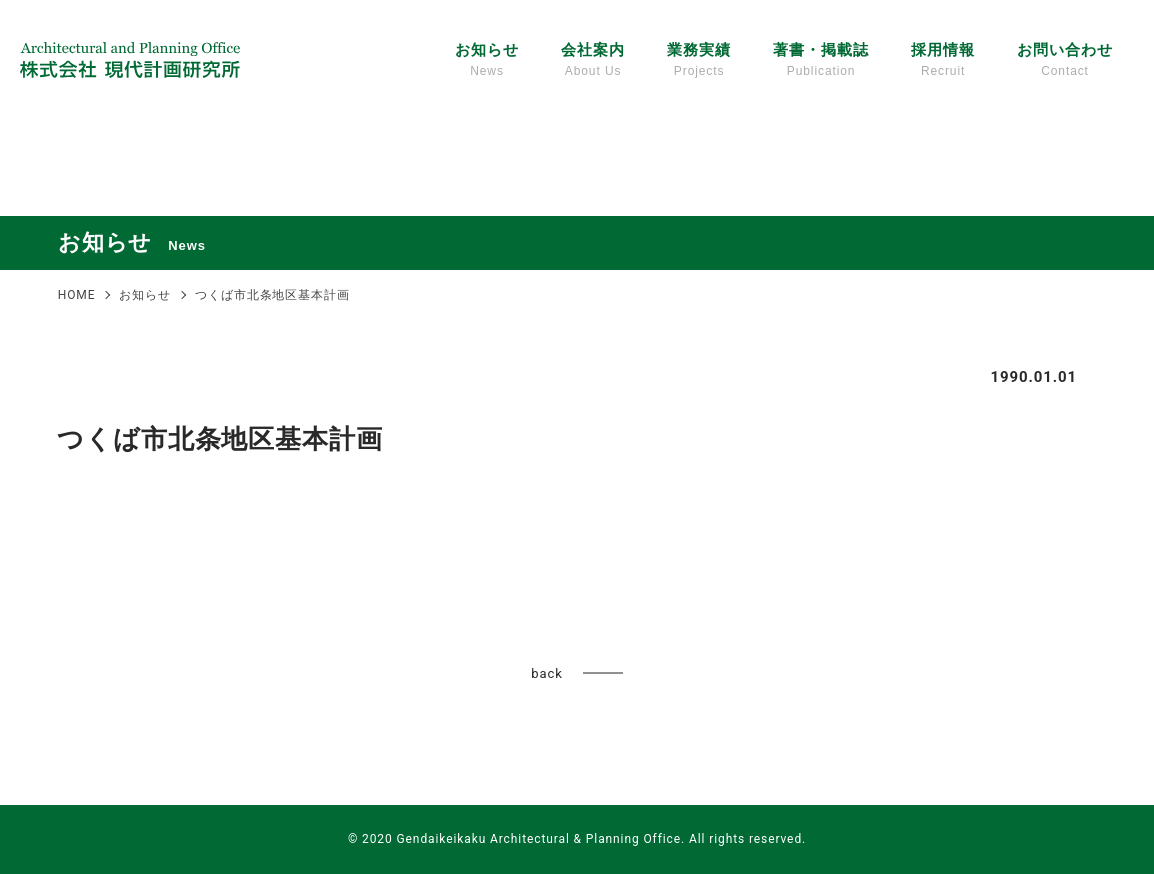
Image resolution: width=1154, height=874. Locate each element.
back (546, 673)
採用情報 (943, 61)
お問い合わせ (1064, 61)
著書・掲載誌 (820, 61)
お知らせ (487, 61)
